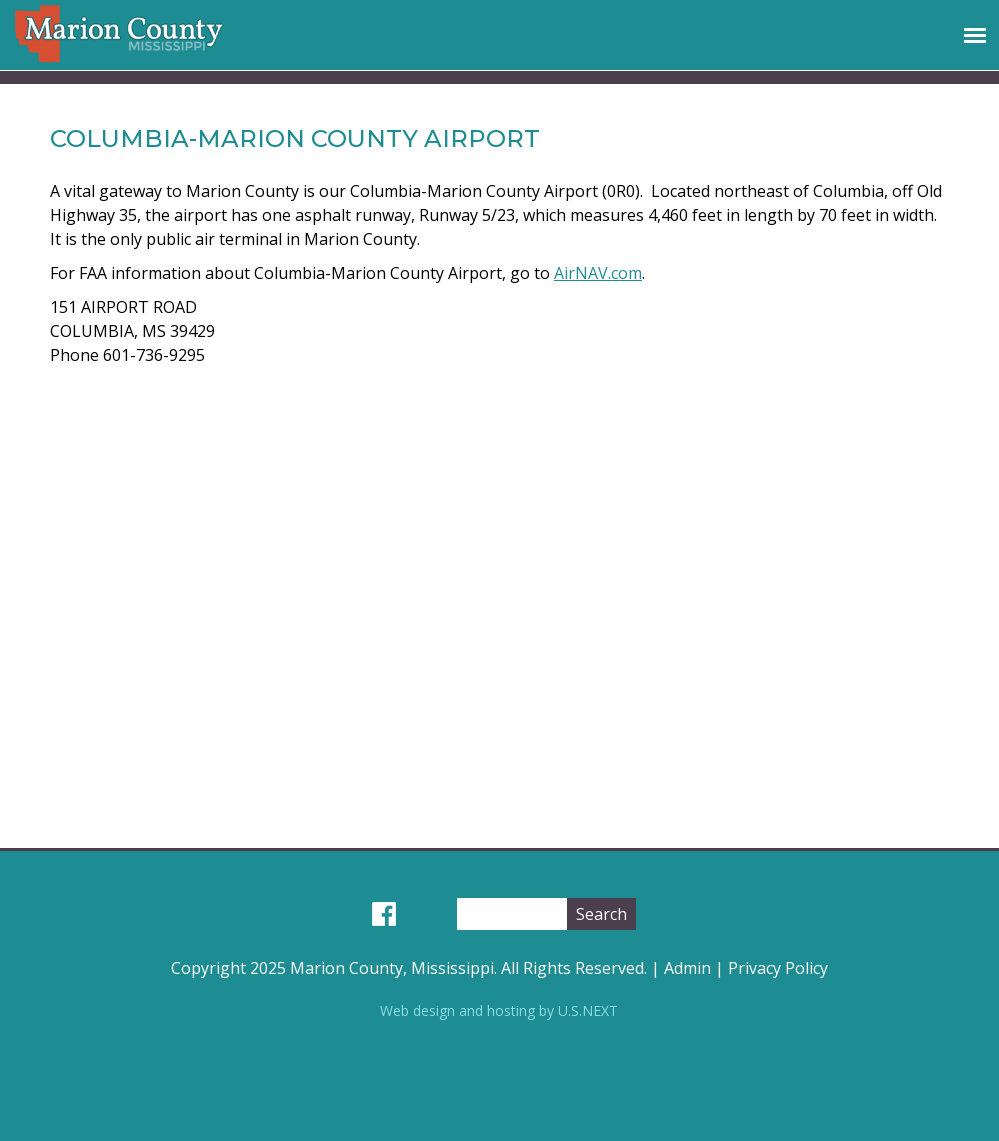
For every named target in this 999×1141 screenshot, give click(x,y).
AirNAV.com (598, 273)
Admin (687, 968)
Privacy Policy (778, 968)
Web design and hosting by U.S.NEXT (499, 1010)
